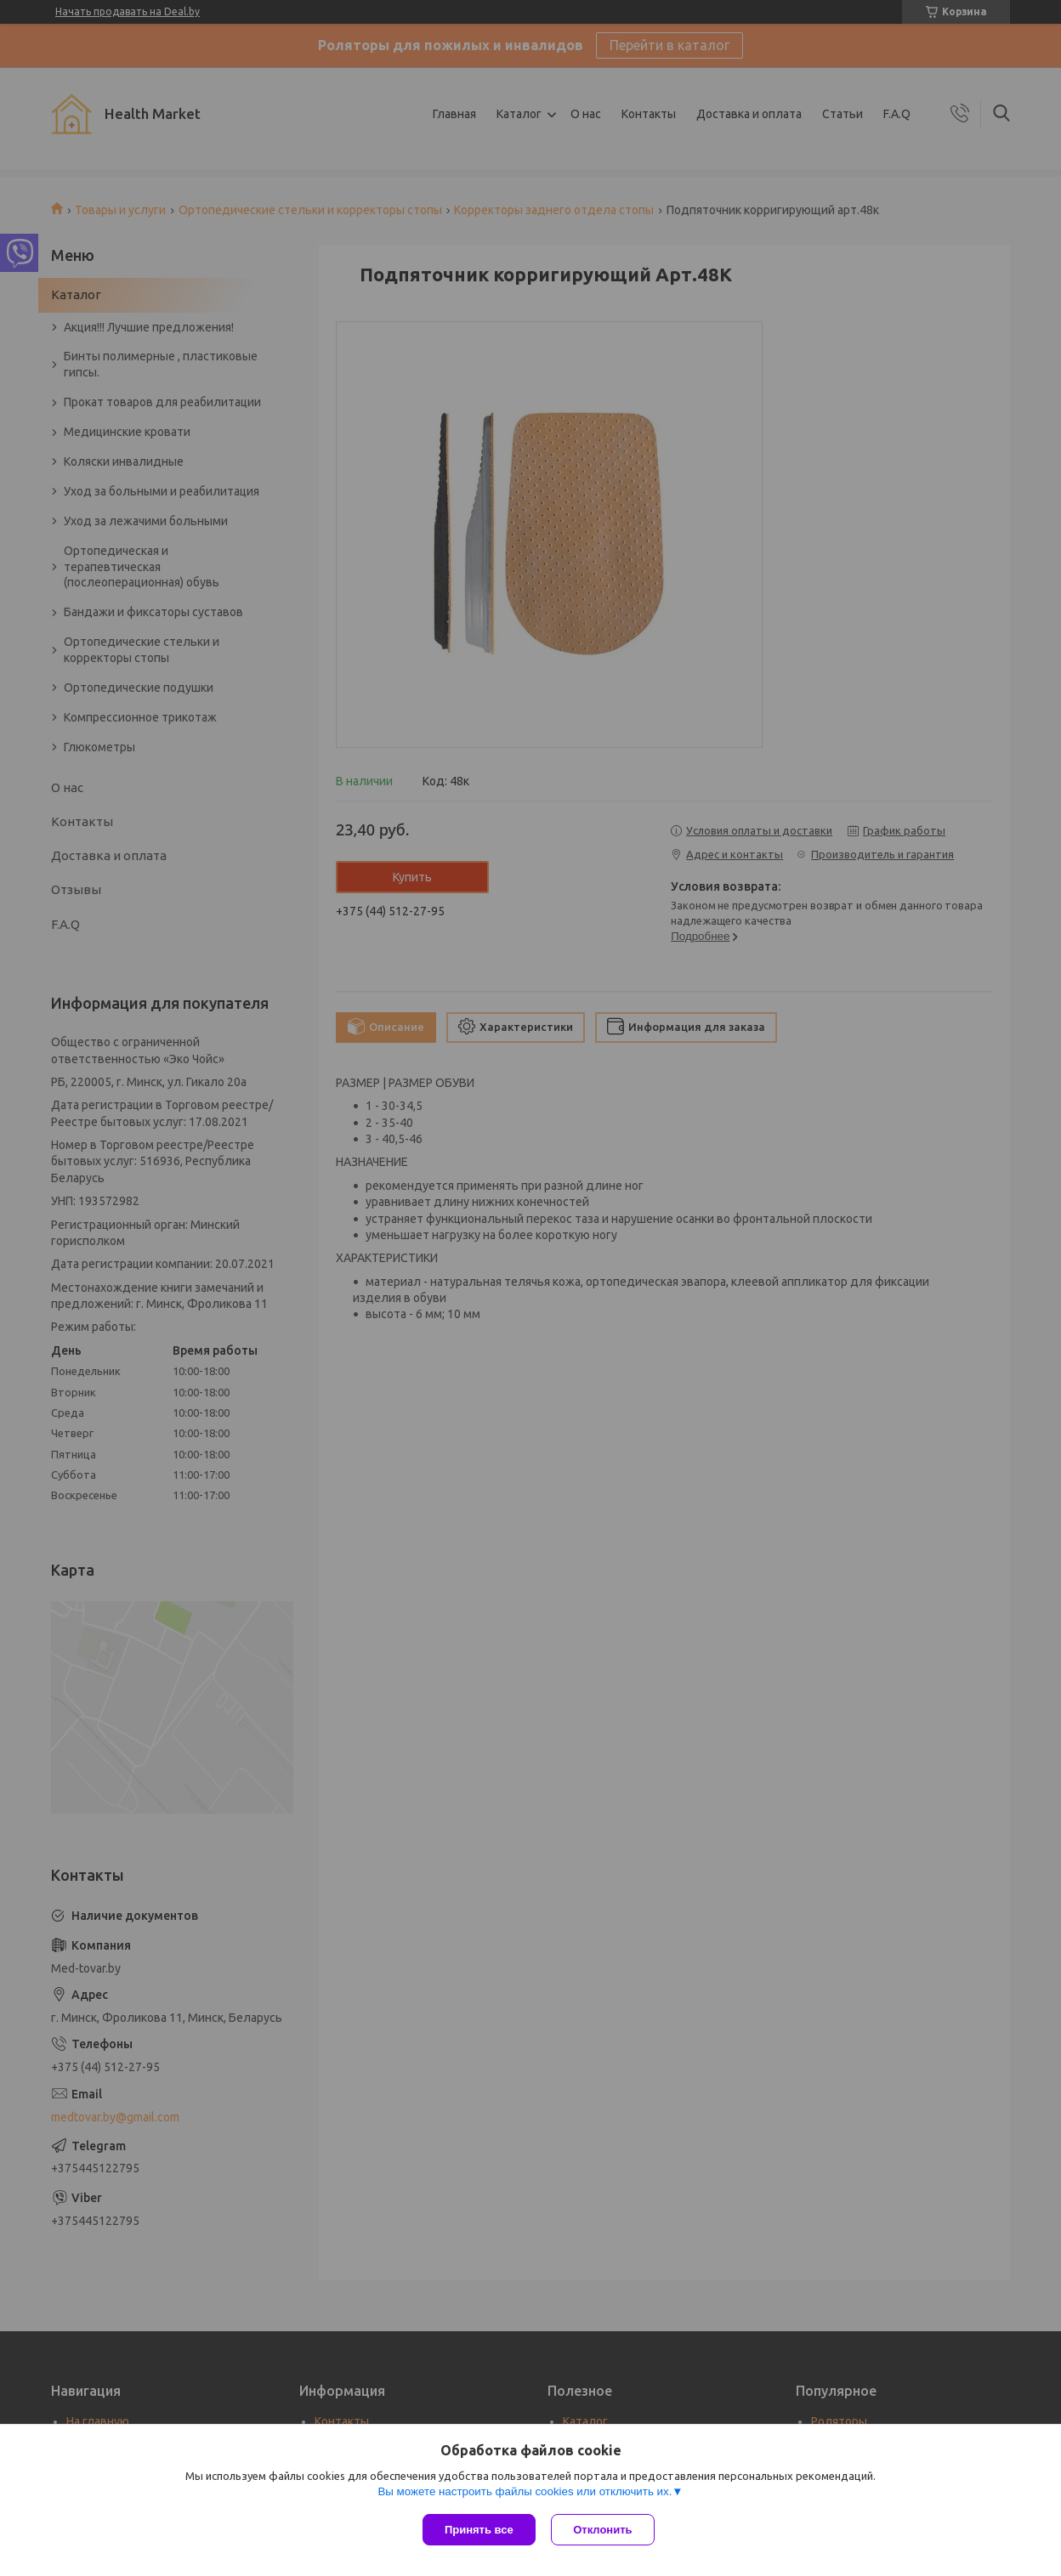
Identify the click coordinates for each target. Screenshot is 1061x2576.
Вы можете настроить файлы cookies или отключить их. (524, 2492)
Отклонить (604, 2529)
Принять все (479, 2529)
